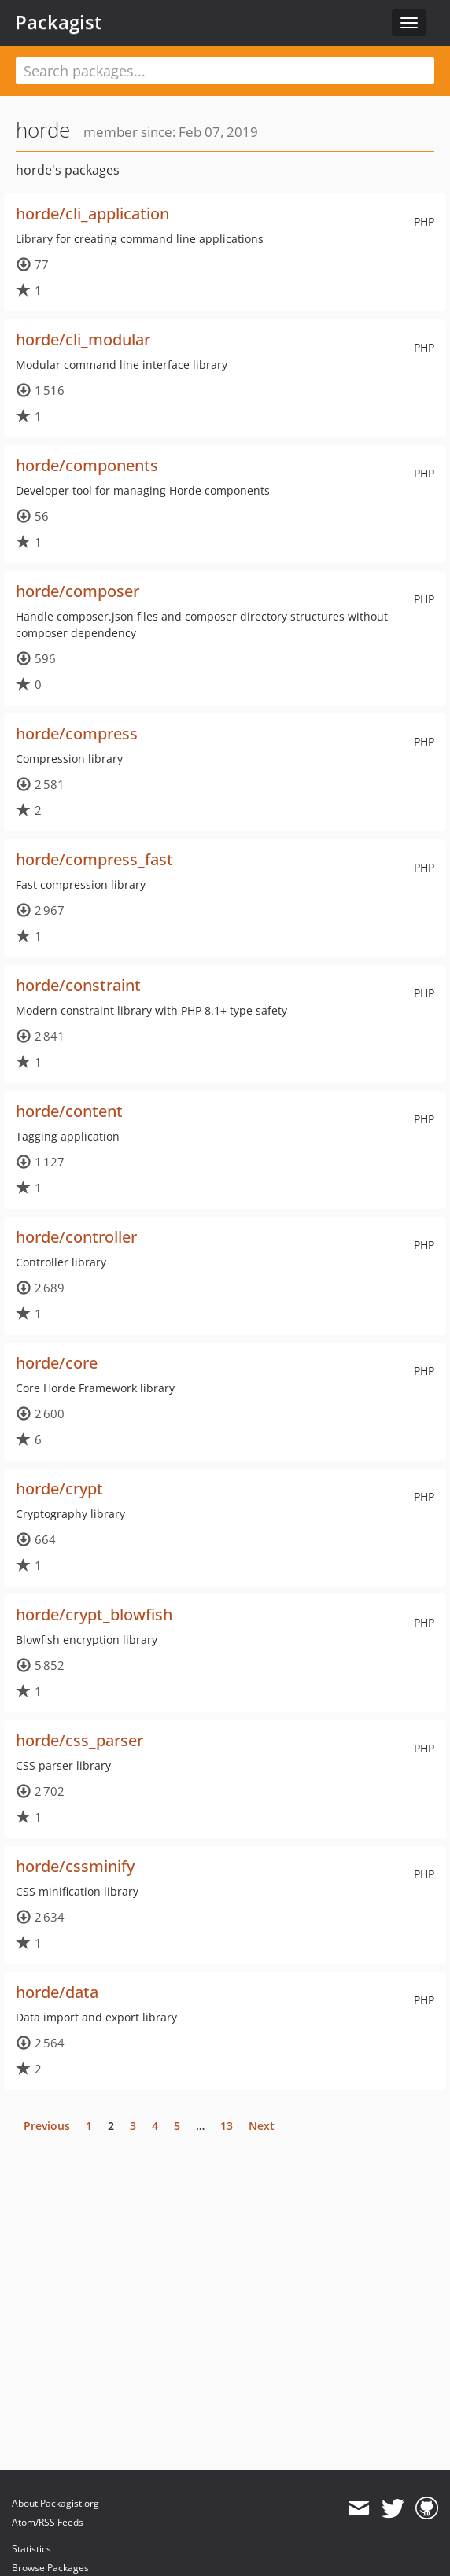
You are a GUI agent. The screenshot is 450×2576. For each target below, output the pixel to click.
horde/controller (76, 1236)
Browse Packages (50, 2567)
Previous (47, 2125)
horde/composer (77, 591)
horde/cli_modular (83, 339)
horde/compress (77, 733)
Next (262, 2125)
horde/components (87, 465)
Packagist (58, 22)
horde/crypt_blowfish (94, 1614)
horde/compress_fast (94, 859)
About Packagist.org (55, 2503)
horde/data (57, 1992)
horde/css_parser (79, 1740)
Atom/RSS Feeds (47, 2522)
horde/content (69, 1111)
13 (226, 2125)
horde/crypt (59, 1488)
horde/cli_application (92, 213)
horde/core (57, 1362)
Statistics (31, 2549)
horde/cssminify (75, 1866)
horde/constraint (78, 985)
